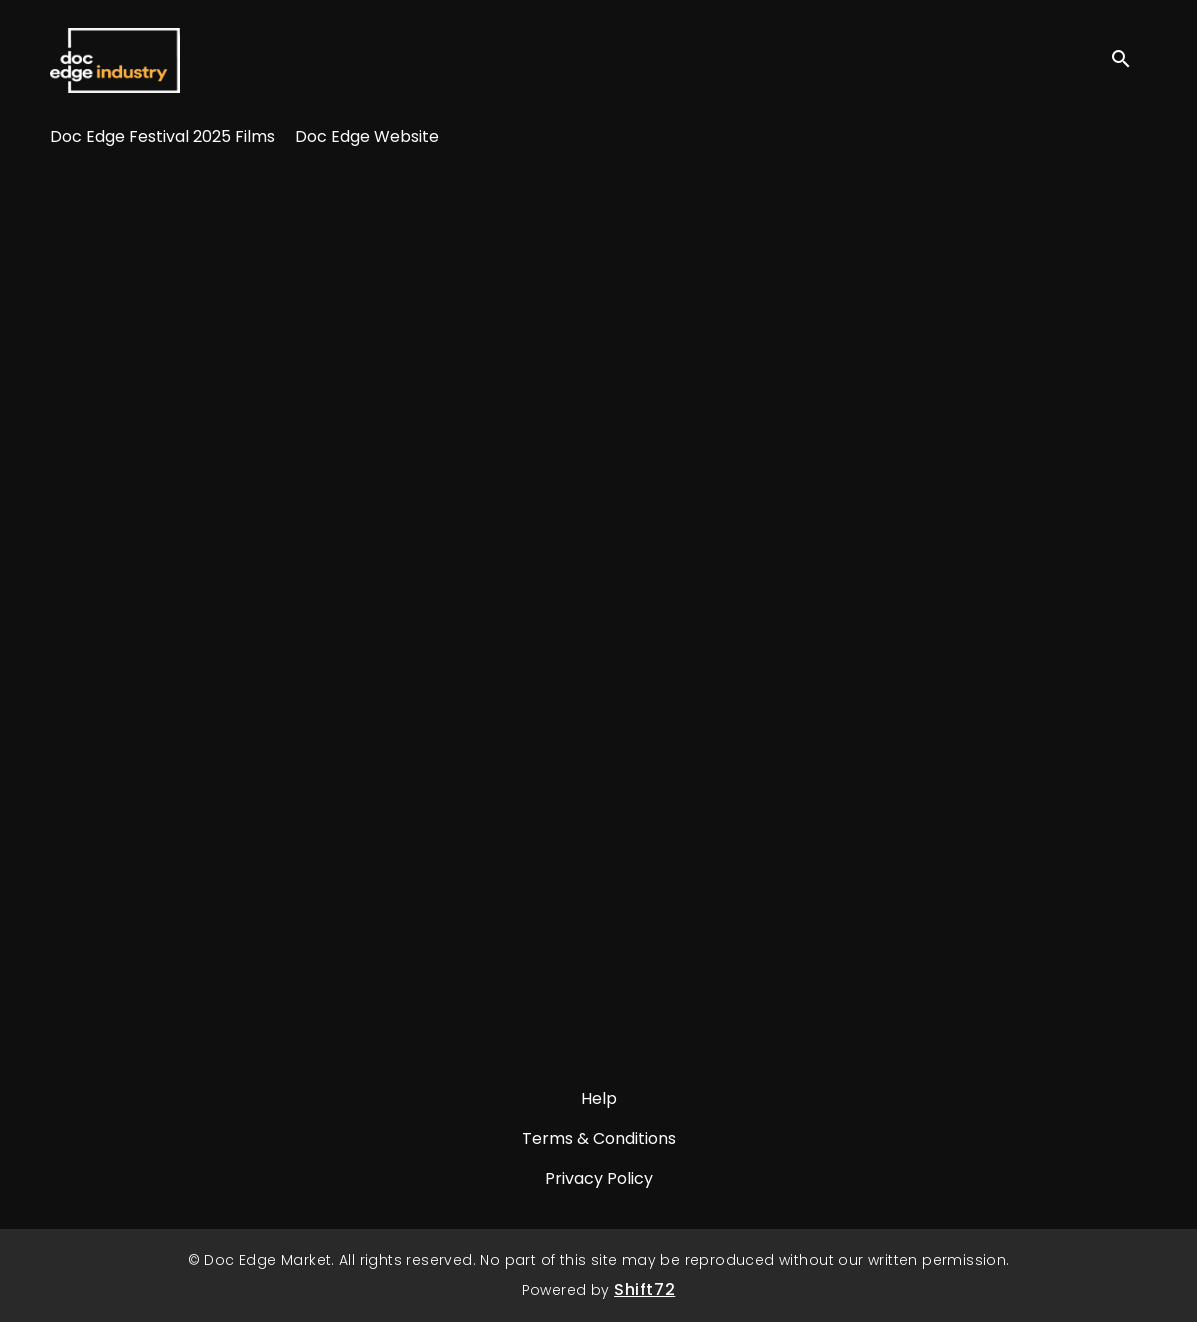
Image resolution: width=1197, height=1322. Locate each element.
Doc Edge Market (115, 60)
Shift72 (644, 1289)
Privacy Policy (599, 1178)
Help (599, 1098)
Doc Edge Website (367, 136)
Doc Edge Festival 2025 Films (162, 136)
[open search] (1129, 59)
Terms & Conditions (599, 1138)
